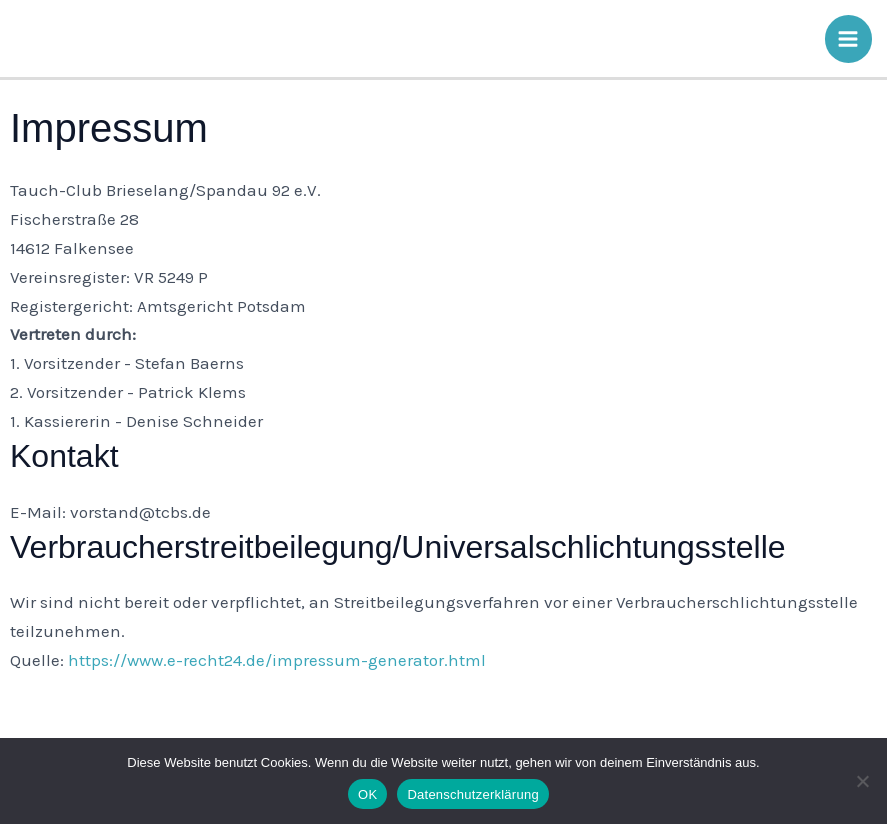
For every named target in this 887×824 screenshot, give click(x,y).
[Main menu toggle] (849, 39)
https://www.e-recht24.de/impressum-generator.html (277, 660)
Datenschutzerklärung (472, 794)
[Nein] (862, 781)
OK (367, 794)
